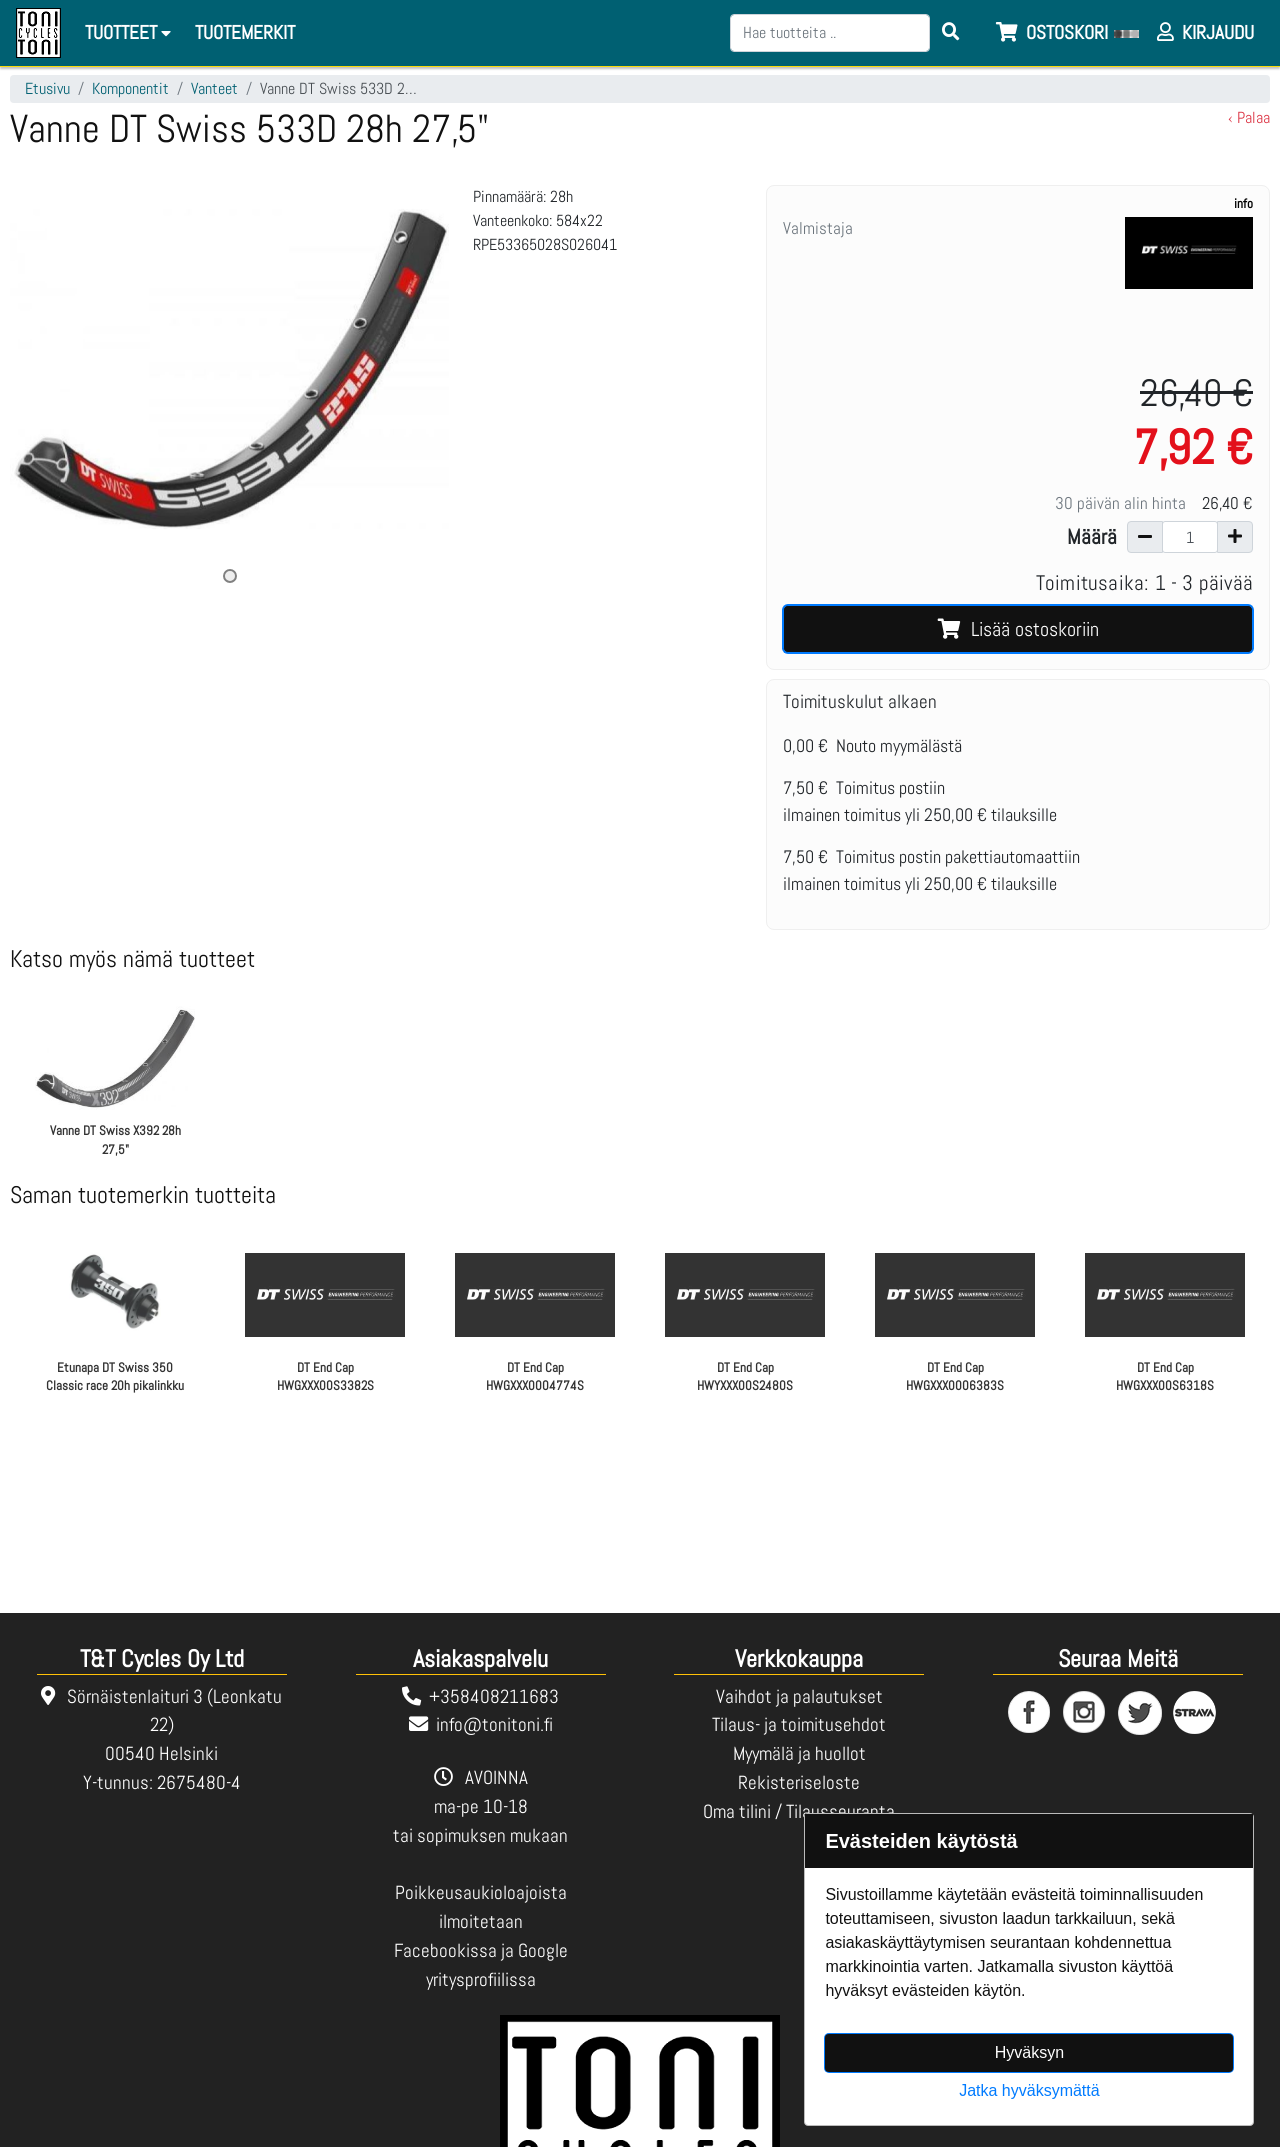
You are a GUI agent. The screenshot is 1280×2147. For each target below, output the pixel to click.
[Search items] (951, 33)
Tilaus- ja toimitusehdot (799, 1724)
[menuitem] (246, 33)
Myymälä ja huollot (799, 1753)
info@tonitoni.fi (494, 1724)
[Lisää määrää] (1235, 537)
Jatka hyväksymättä (1029, 2090)
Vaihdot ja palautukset (799, 1696)
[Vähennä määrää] (1145, 537)
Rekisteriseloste (799, 1782)
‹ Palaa (1249, 117)
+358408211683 (494, 1696)
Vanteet (214, 88)
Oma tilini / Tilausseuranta (799, 1811)
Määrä (1092, 537)
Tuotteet (131, 32)
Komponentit (130, 88)
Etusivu (47, 88)
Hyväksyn (1029, 2052)
